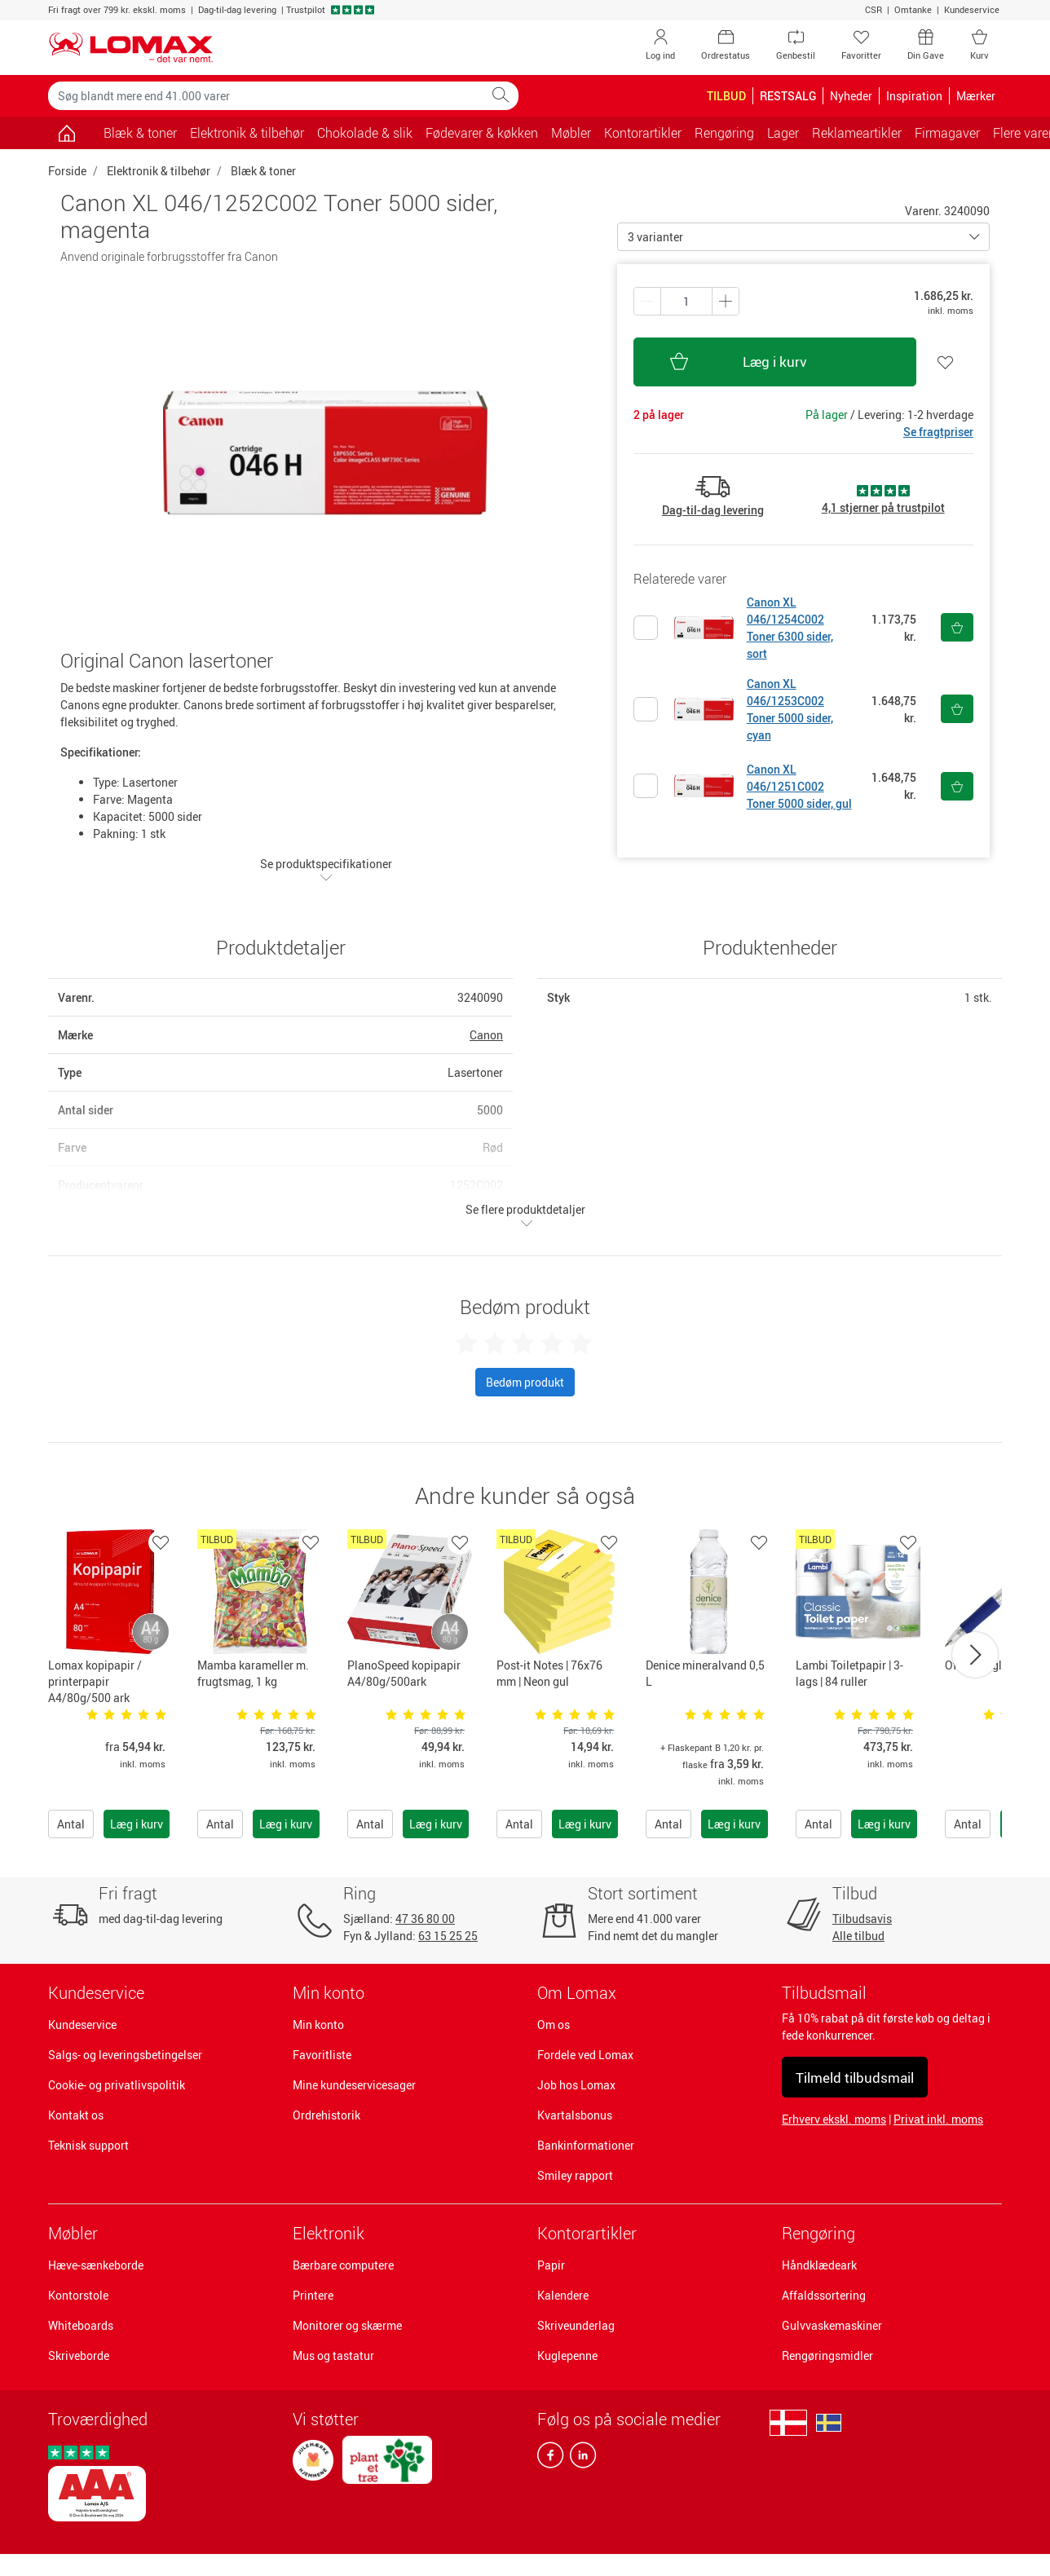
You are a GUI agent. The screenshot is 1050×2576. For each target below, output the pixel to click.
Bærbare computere (343, 2265)
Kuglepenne (567, 2355)
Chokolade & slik (364, 133)
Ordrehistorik (326, 2115)
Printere (313, 2295)
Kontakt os (76, 2115)
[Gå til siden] (66, 133)
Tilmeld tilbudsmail (855, 2077)
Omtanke (913, 9)
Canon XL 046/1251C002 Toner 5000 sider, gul (799, 786)
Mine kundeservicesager (354, 2085)
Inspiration (914, 96)
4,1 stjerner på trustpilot (883, 507)
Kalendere (563, 2295)
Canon (486, 1035)
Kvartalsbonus (574, 2115)
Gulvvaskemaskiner (832, 2325)
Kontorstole (78, 2295)
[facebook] (550, 2458)
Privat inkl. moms (938, 2119)
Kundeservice (971, 9)
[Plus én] (647, 301)
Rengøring (818, 2233)
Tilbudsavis (862, 1918)
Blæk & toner (140, 133)
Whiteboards (80, 2325)
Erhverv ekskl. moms (834, 2119)
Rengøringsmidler (827, 2355)
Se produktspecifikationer (326, 870)
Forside (67, 171)
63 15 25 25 (448, 1935)
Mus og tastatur (333, 2355)
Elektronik (328, 2233)
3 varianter (655, 237)
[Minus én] (725, 301)
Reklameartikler (857, 133)
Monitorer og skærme (347, 2325)
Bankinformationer (585, 2145)
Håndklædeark (819, 2265)
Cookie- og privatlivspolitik (116, 2085)
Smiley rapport (575, 2175)
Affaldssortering (824, 2295)
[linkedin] (579, 2458)
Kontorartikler (587, 2233)
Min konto (318, 2024)
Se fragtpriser (938, 431)
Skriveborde (78, 2355)
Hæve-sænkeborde (95, 2265)
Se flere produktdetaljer (525, 1215)
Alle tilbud (858, 1935)
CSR (873, 9)
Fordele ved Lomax (585, 2054)
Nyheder (851, 96)
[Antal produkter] (686, 301)
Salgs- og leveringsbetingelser (125, 2054)
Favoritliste (322, 2054)
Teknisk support (88, 2145)
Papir (551, 2265)
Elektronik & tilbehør (158, 171)
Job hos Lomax (576, 2085)
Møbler (73, 2233)
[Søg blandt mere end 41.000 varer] (265, 96)
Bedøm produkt (525, 1382)
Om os (553, 2024)
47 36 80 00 (425, 1918)
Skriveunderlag (576, 2325)
